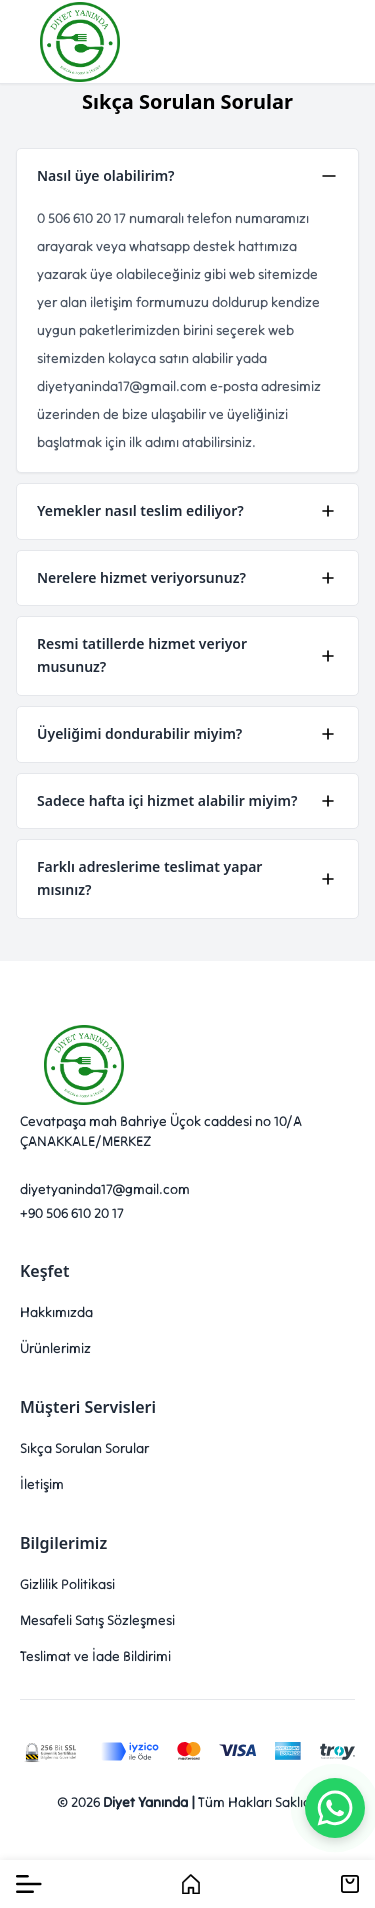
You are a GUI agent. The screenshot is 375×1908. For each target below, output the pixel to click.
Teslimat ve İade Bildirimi (95, 1656)
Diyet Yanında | (149, 1802)
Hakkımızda (56, 1312)
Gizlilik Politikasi (67, 1584)
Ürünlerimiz (55, 1348)
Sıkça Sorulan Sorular (84, 1448)
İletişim (42, 1484)
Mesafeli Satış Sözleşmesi (97, 1620)
